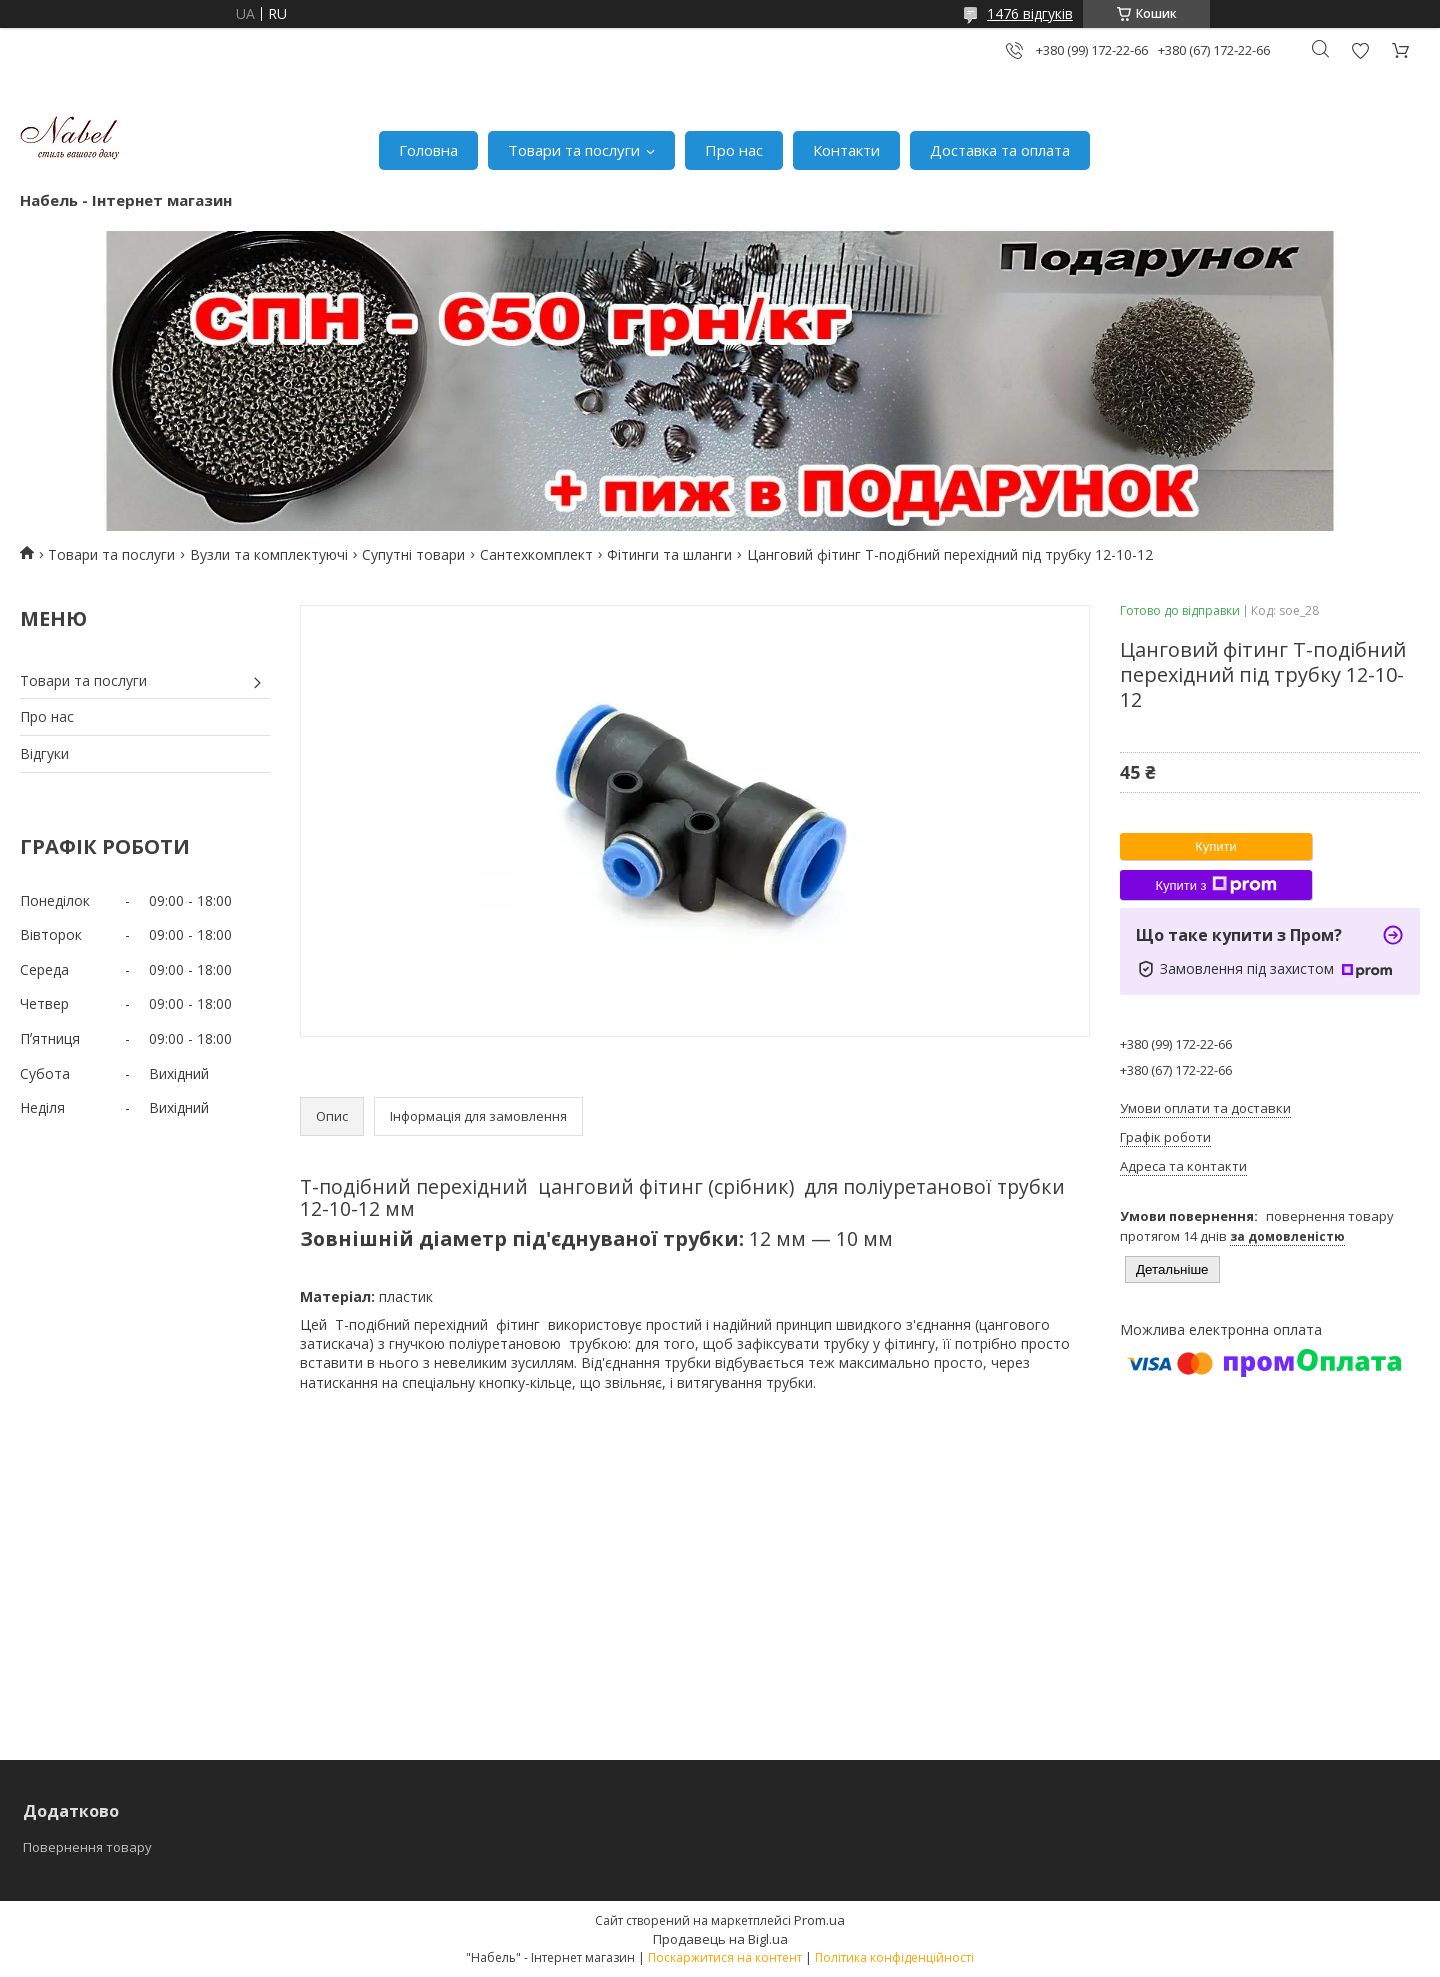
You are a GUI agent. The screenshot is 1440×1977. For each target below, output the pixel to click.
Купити (1216, 846)
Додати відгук (1360, 50)
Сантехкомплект (536, 554)
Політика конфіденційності (894, 1957)
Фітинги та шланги (669, 554)
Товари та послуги (574, 150)
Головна (428, 150)
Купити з (1215, 885)
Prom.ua (819, 1920)
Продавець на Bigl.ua (720, 1939)
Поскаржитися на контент (725, 1957)
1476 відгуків (1030, 13)
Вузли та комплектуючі (269, 554)
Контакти (846, 150)
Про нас (734, 150)
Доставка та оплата (1000, 150)
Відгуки (44, 753)
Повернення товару (87, 1847)
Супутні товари (413, 554)
